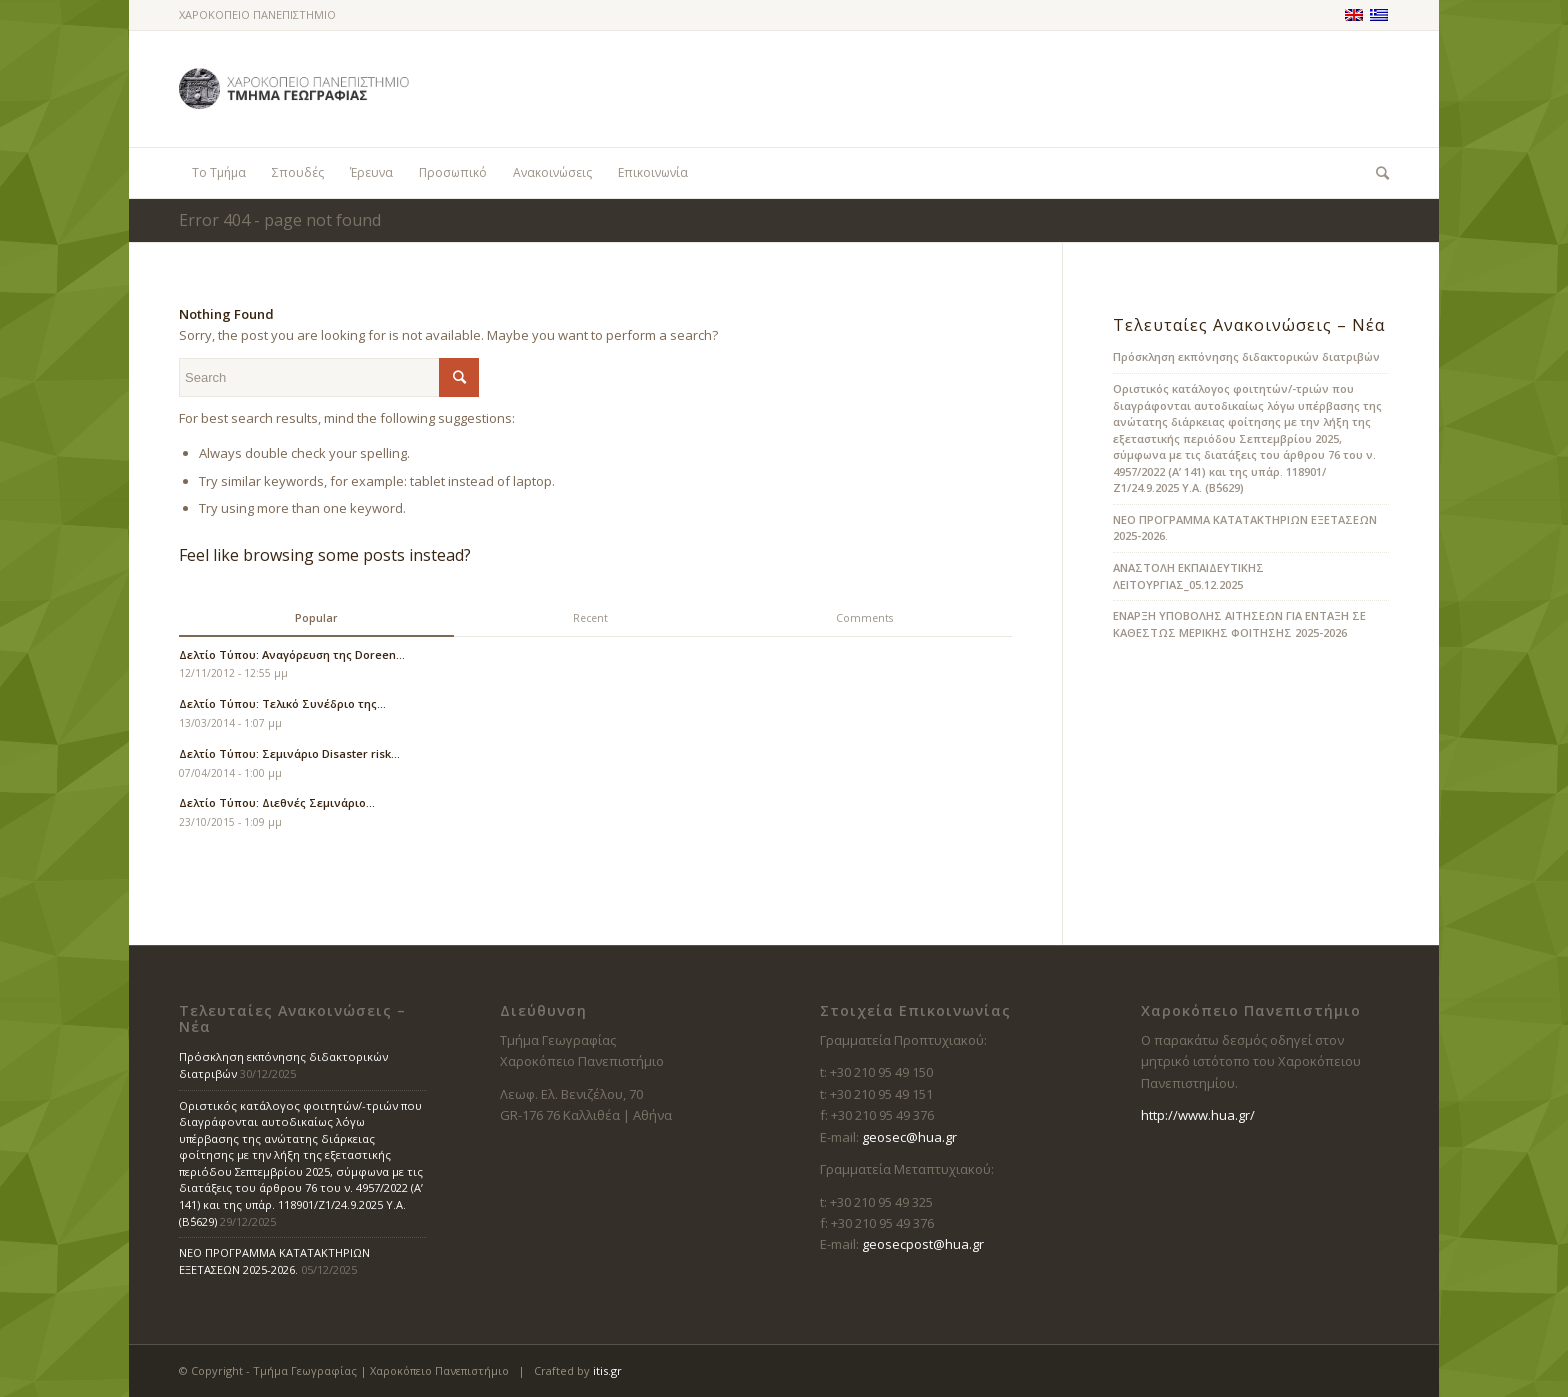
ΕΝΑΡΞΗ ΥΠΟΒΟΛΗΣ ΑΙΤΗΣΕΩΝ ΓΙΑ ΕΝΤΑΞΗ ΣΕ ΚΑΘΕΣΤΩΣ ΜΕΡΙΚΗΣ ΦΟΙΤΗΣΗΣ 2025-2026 (1239, 624)
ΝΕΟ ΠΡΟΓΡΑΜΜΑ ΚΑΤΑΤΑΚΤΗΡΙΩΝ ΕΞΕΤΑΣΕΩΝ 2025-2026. (274, 1261)
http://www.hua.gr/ (1198, 1115)
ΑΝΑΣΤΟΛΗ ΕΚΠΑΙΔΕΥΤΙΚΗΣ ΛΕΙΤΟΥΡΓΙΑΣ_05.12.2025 (1188, 576)
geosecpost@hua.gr (923, 1244)
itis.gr (607, 1370)
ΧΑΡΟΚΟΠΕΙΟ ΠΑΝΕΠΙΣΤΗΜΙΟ (257, 14)
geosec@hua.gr (909, 1137)
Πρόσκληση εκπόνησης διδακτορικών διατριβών (1246, 356)
